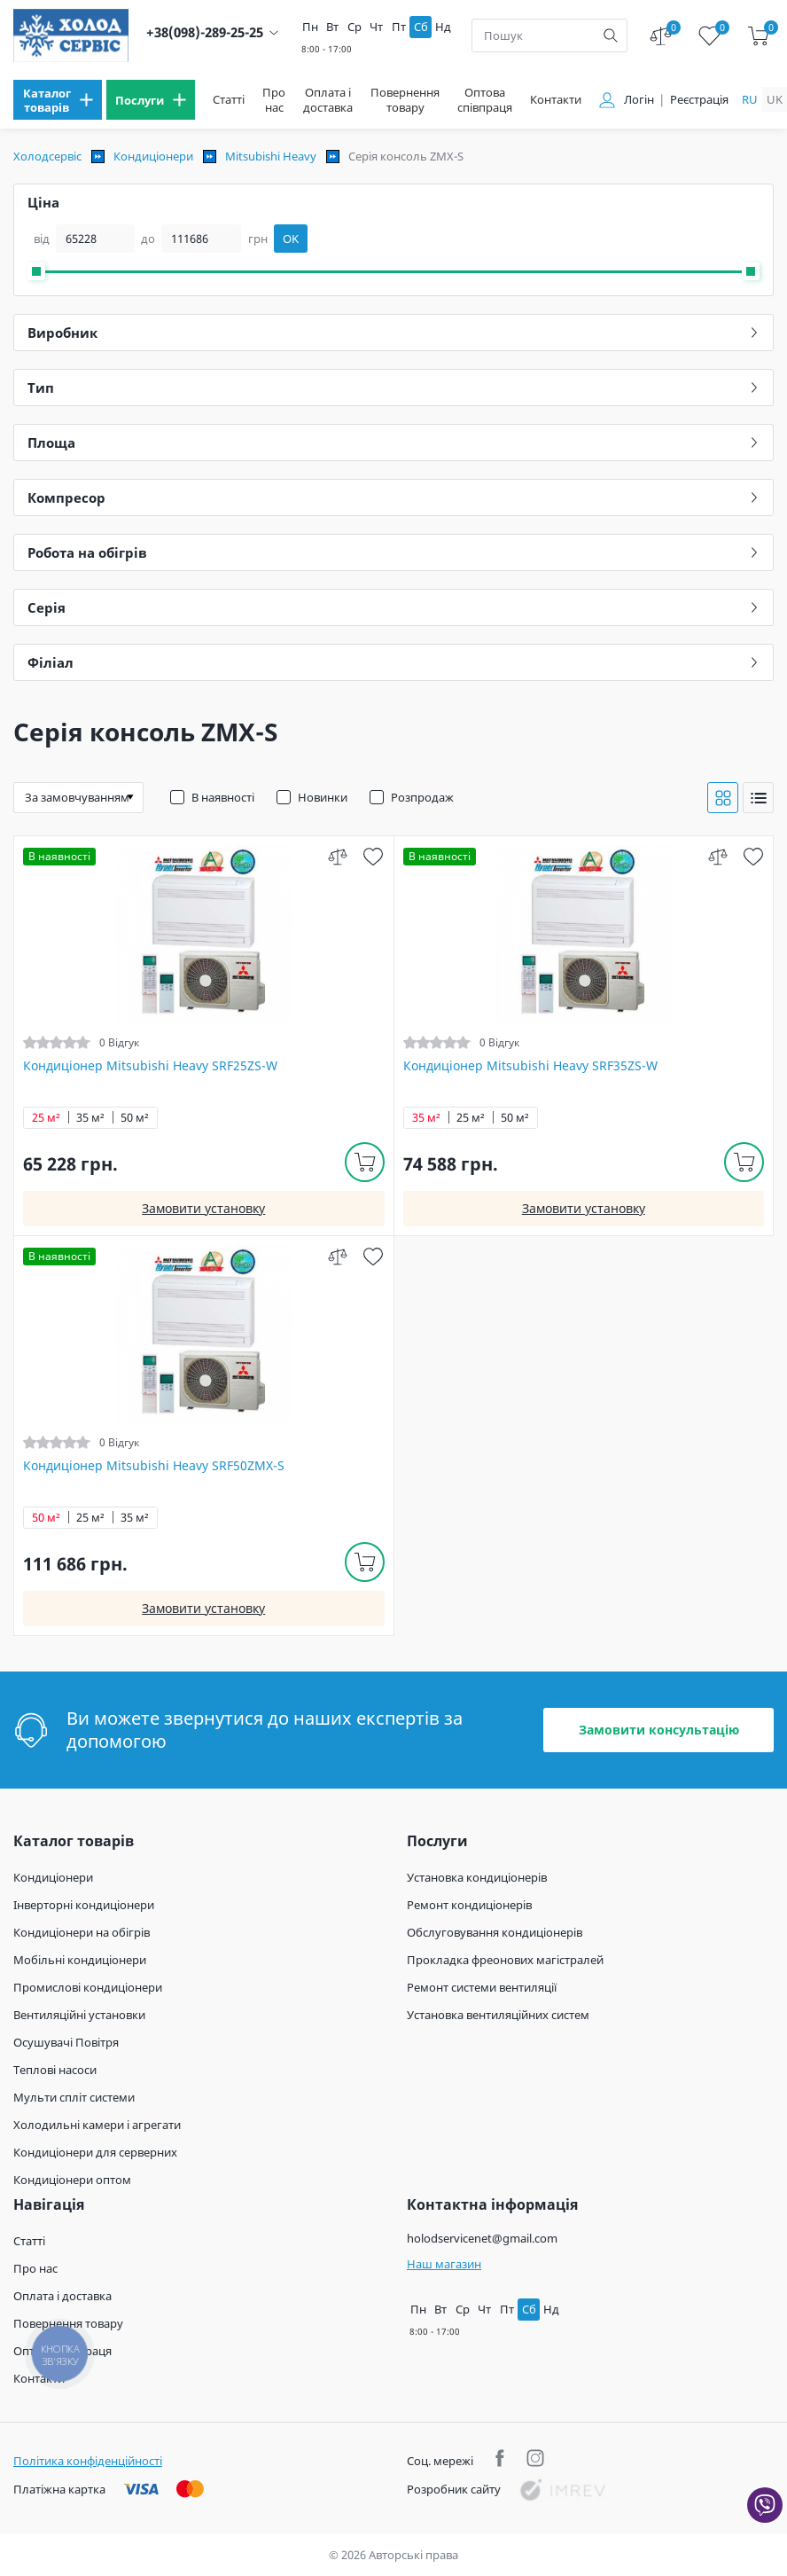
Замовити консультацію (659, 1729)
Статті (229, 99)
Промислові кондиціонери (87, 1987)
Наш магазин (444, 2264)
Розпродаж (422, 797)
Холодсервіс (47, 156)
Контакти (555, 99)
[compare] (338, 856)
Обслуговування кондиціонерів (494, 1932)
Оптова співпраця (484, 100)
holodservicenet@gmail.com (482, 2238)
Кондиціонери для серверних (95, 2152)
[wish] (373, 856)
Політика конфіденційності (87, 2461)
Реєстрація (699, 99)
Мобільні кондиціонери (79, 1960)
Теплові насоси (55, 2070)
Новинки (322, 797)
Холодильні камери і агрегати (97, 2125)
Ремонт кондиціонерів (469, 1905)
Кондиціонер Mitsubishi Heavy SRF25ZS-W (150, 1066)
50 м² (135, 1118)
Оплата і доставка (328, 100)
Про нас (273, 100)
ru (750, 99)
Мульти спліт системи (74, 2097)
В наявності (222, 797)
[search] (611, 35)
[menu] (57, 100)
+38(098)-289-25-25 (204, 32)
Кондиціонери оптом (72, 2180)
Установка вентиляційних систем (498, 2015)
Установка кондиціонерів (477, 1877)
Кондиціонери (153, 156)
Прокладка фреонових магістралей (505, 1960)
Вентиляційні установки (79, 2015)
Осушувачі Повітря (66, 2042)
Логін (639, 99)
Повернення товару (405, 100)
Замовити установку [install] (203, 1208)
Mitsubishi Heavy (270, 156)
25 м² (46, 1118)
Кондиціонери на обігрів (81, 1932)
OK (291, 239)
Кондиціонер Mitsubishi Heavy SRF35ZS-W (530, 1066)
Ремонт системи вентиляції (482, 1987)
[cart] (758, 35)
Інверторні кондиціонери (83, 1905)
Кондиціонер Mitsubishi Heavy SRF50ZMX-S (153, 1466)
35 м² (90, 1118)
